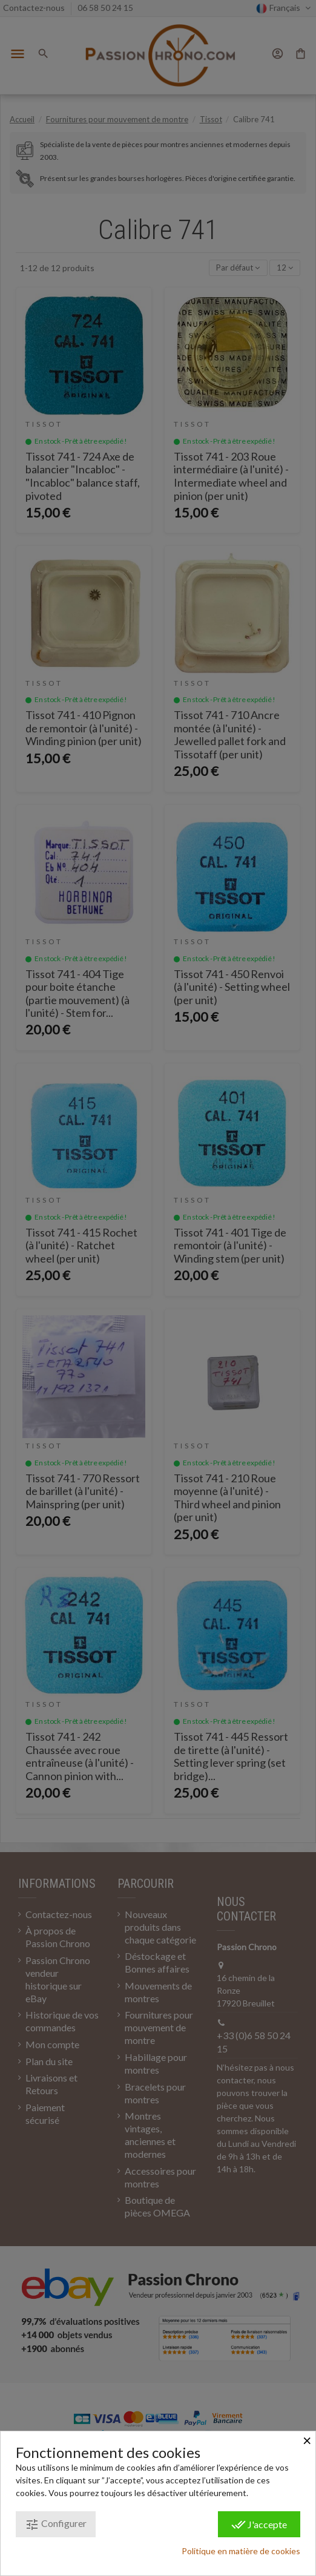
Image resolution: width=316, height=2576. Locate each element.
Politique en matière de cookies (241, 2551)
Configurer (56, 2524)
